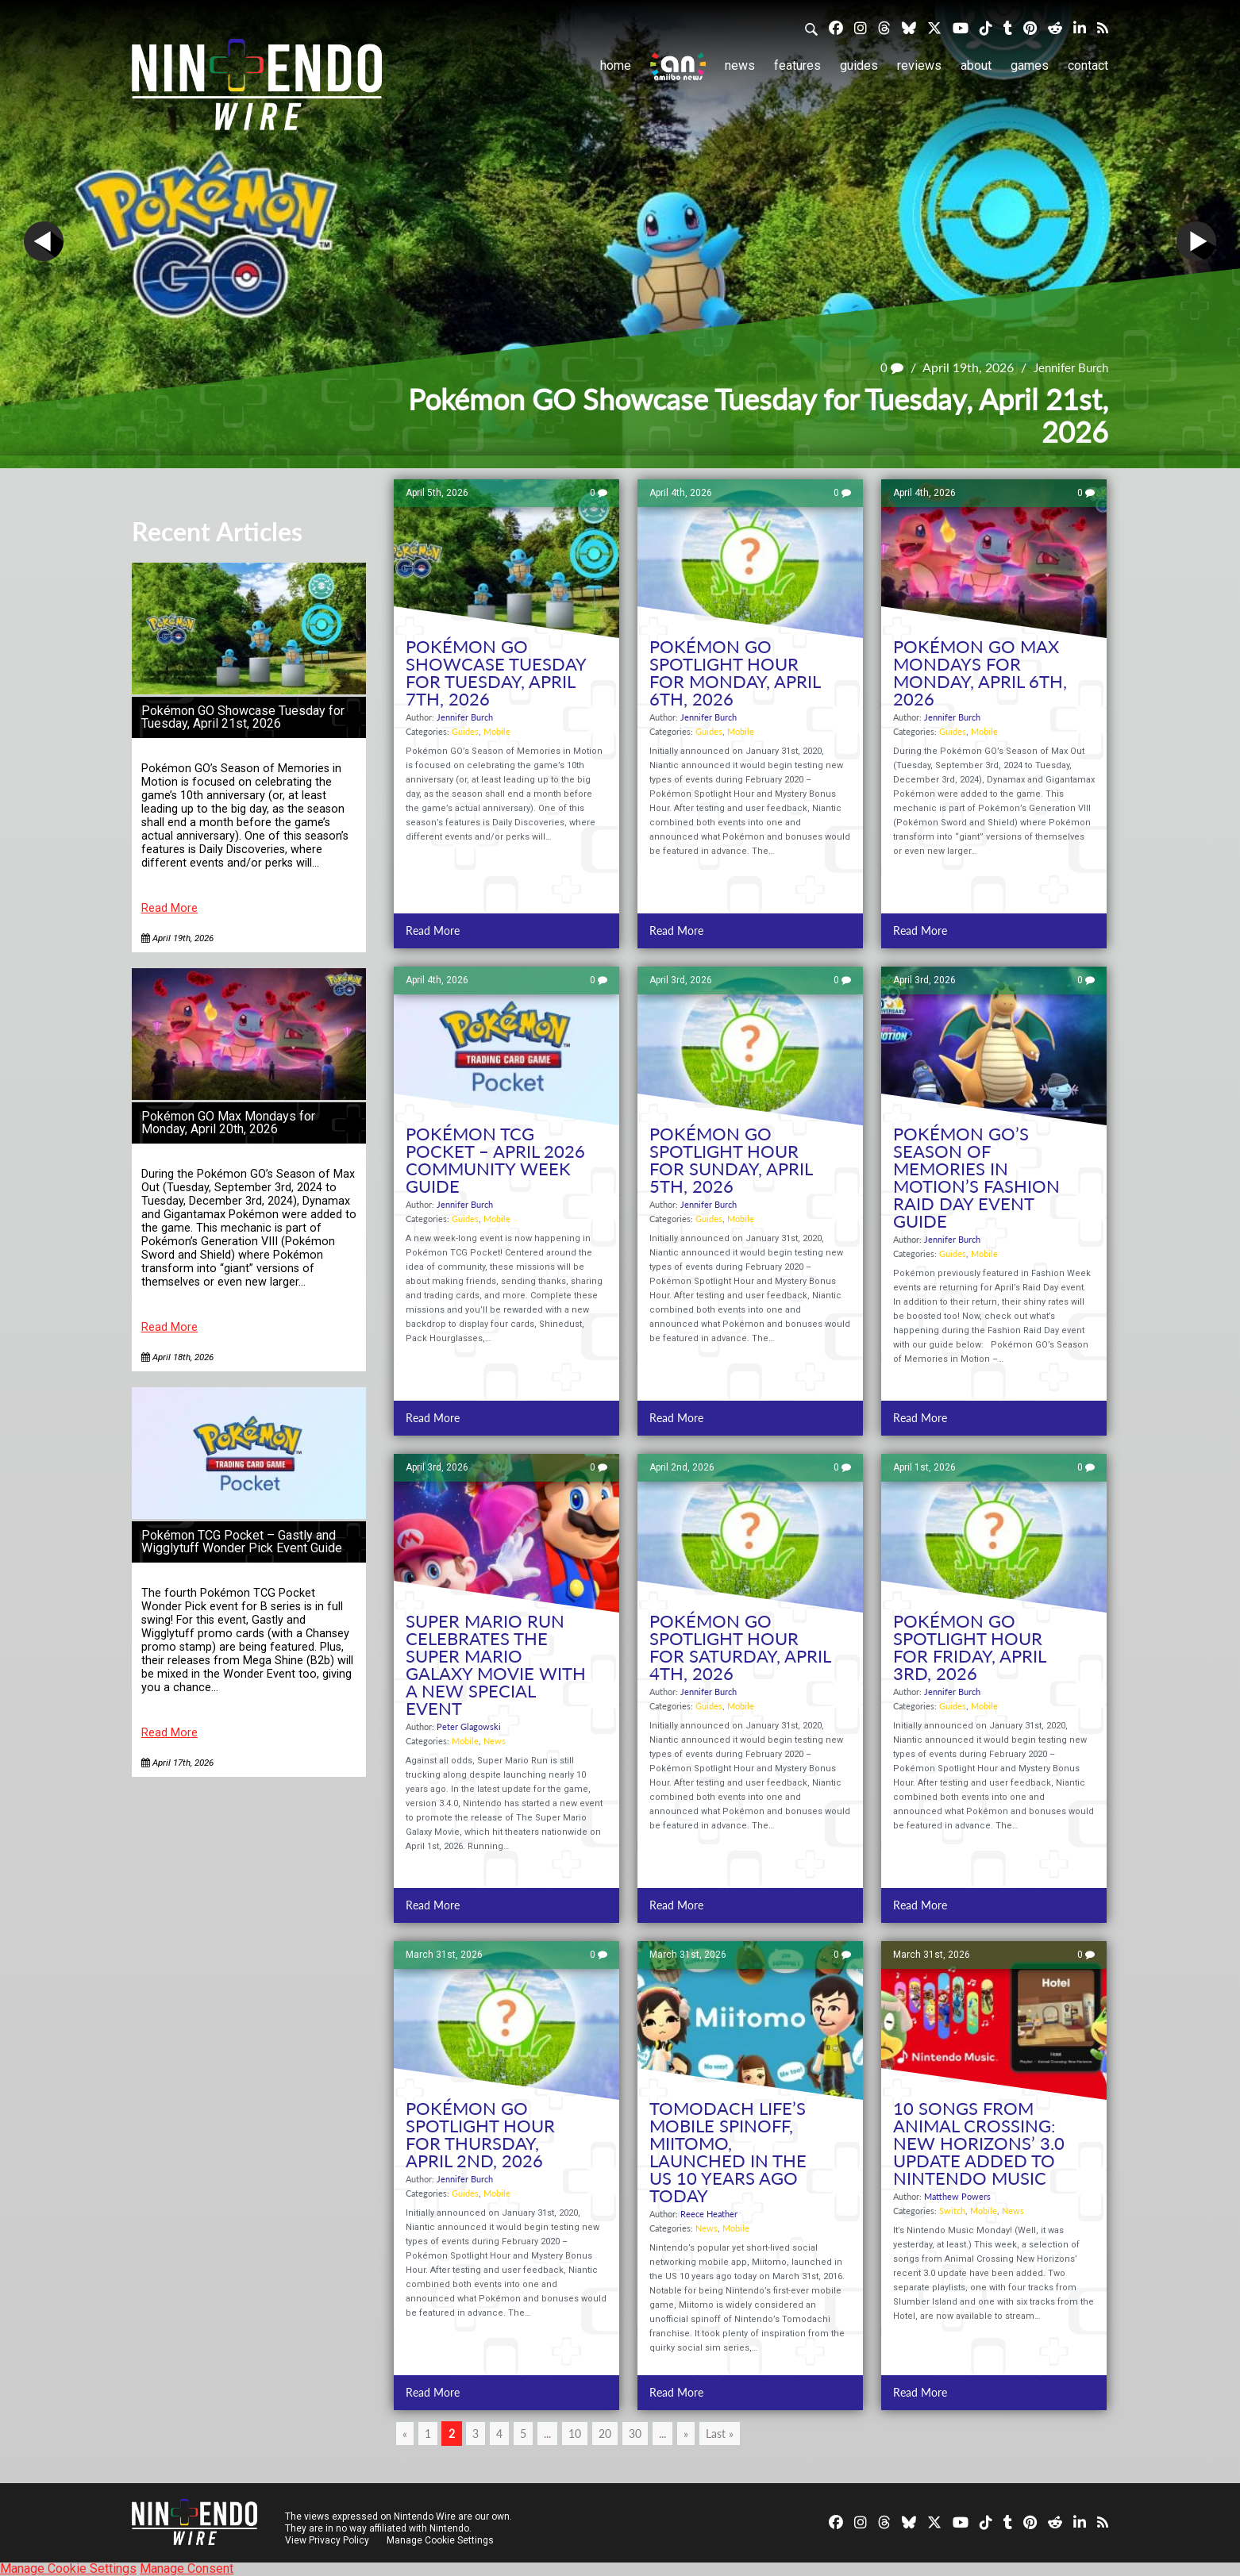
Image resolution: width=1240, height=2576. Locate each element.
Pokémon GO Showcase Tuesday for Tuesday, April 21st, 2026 (243, 717)
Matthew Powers (957, 2196)
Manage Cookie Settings (441, 2540)
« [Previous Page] (404, 2433)
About (976, 65)
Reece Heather (708, 2214)
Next (1196, 241)
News (740, 65)
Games (1030, 65)
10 (574, 2433)
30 (635, 2433)
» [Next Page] (686, 2433)
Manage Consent (186, 2568)
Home (615, 65)
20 (605, 2433)
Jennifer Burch (1067, 367)
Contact (1088, 65)
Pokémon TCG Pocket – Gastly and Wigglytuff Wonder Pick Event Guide (241, 1541)
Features (797, 65)
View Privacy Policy (327, 2540)
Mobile (496, 731)
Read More (169, 908)
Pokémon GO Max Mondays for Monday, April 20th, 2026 (228, 1122)
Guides (859, 65)
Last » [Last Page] (720, 2433)
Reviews (919, 65)
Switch (952, 2210)
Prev (44, 241)
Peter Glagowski (469, 1726)
